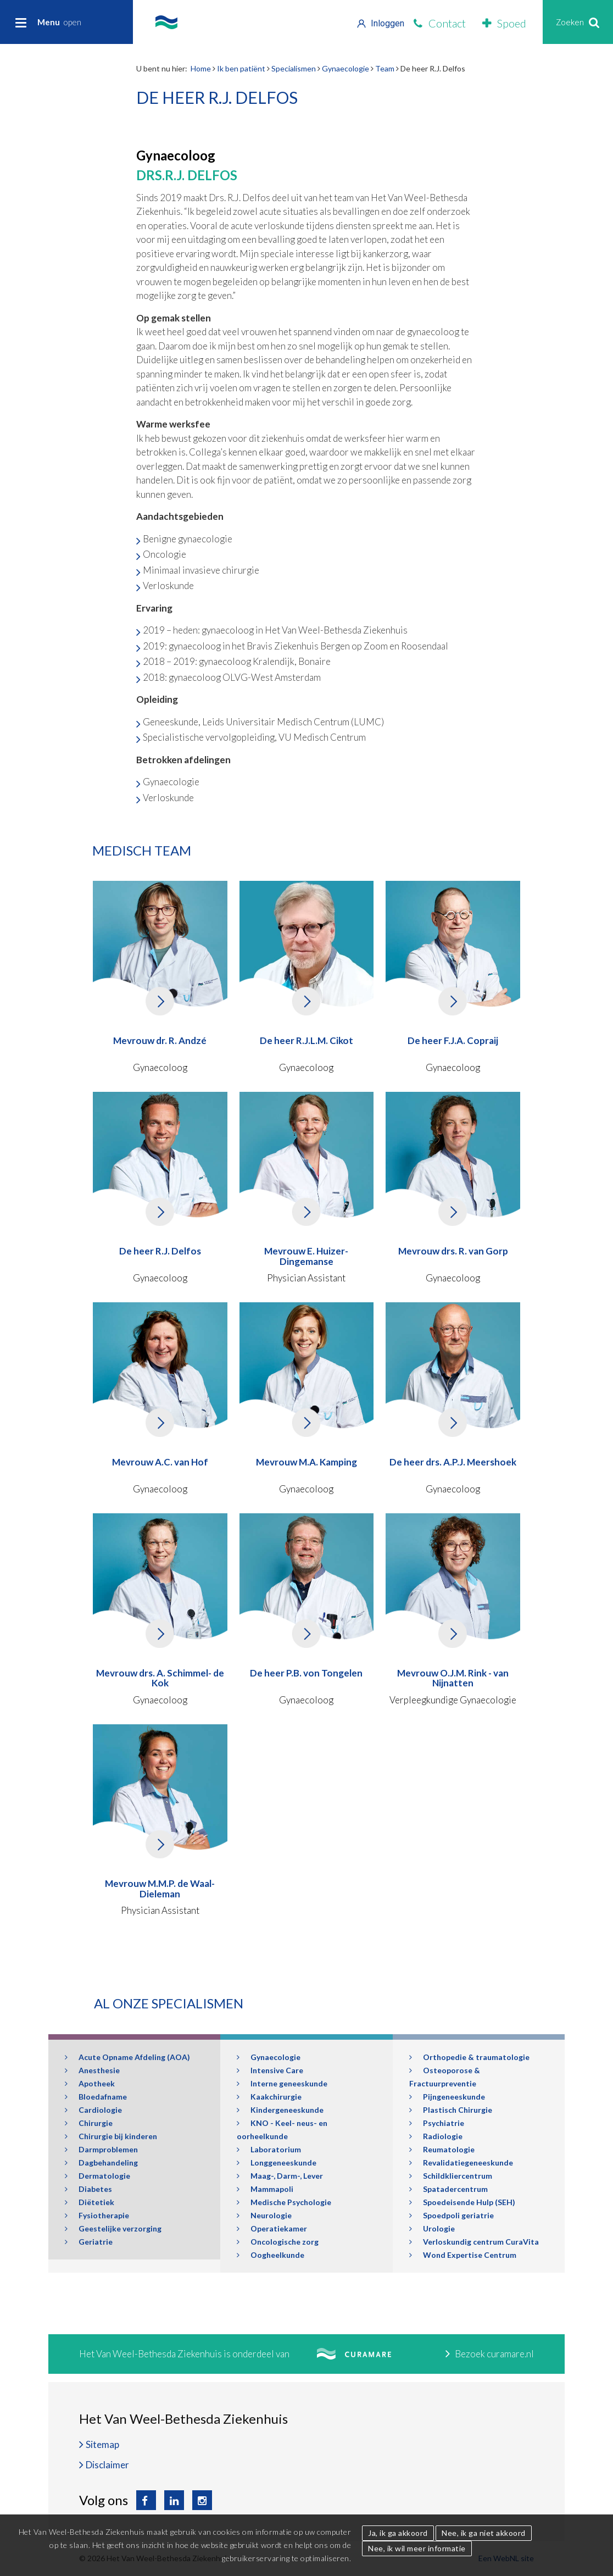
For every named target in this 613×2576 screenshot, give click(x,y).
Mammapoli (265, 2189)
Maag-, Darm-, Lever (280, 2175)
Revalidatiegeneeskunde (461, 2162)
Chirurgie (89, 2123)
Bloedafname (96, 2096)
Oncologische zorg (278, 2241)
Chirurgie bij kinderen (111, 2136)
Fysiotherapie (97, 2215)
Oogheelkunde (270, 2254)
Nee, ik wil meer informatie (417, 2548)
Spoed (504, 23)
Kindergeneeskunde (280, 2109)
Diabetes (88, 2189)
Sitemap (102, 2444)
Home (201, 68)
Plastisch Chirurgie (450, 2109)
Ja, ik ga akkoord (398, 2533)
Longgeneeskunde (276, 2162)
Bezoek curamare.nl (489, 2353)
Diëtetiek (89, 2202)
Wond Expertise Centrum (462, 2254)
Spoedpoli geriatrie (451, 2215)
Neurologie (264, 2215)
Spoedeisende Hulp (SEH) (462, 2202)
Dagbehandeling (101, 2162)
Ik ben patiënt (241, 68)
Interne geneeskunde (282, 2083)
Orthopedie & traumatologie (469, 2057)
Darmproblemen (101, 2149)
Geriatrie (89, 2241)
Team (384, 68)
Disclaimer (107, 2464)
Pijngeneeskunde (447, 2096)
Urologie (432, 2228)
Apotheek (90, 2083)
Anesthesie (92, 2070)
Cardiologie (93, 2109)
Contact (440, 23)
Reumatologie (442, 2149)
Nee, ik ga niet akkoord (484, 2533)
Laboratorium (269, 2149)
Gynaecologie (345, 68)
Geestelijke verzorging (113, 2228)
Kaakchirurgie (269, 2096)
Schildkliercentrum (450, 2175)
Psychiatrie (436, 2123)
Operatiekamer (272, 2228)
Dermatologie (97, 2175)
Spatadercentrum (448, 2189)
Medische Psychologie (284, 2202)
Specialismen (293, 68)
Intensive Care (270, 2070)
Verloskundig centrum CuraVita (474, 2241)
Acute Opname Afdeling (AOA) (127, 2057)
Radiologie (435, 2136)
